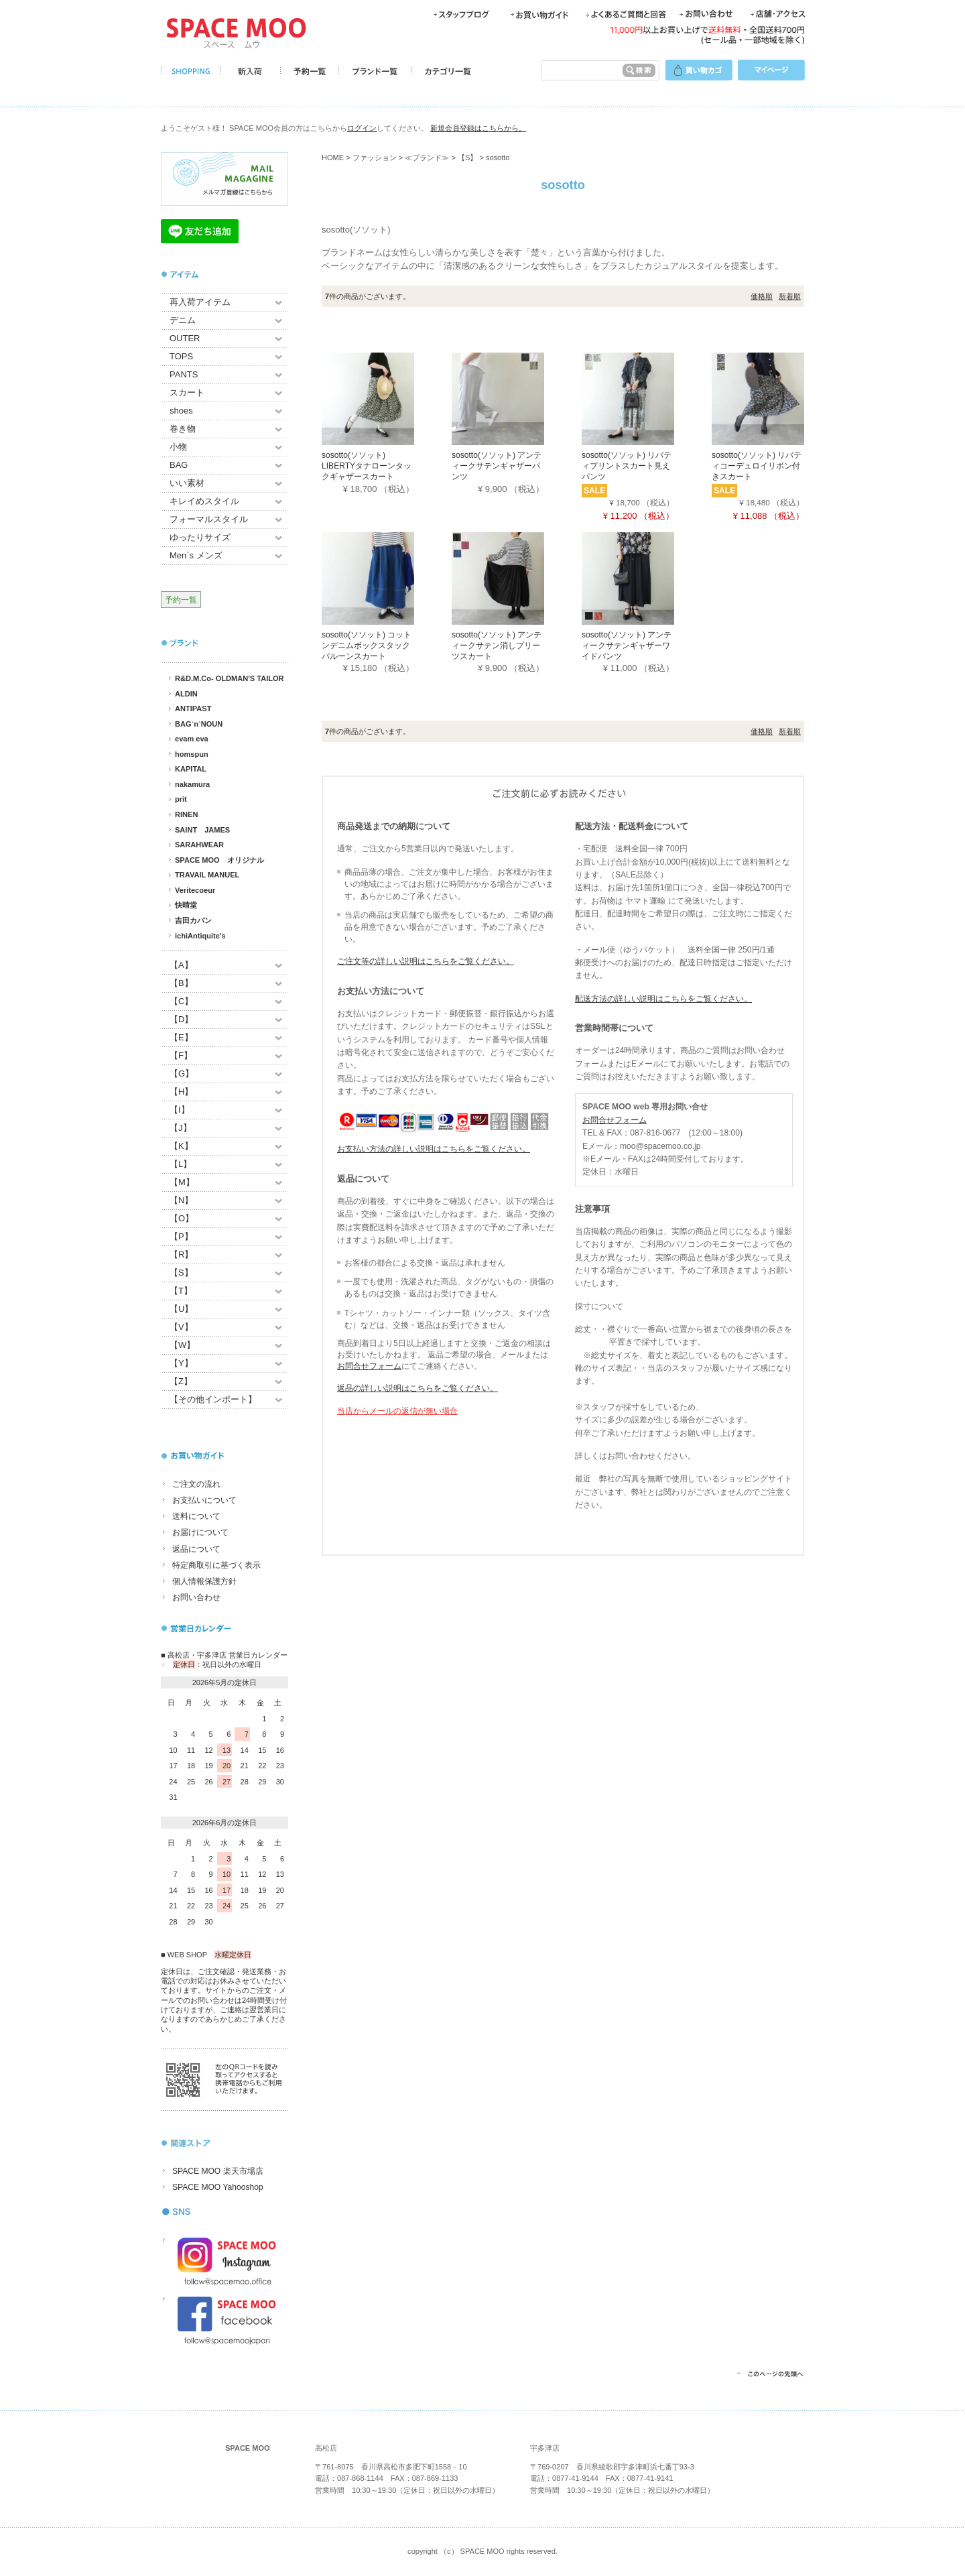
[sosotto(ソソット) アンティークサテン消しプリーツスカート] (517, 578)
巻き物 (183, 429)
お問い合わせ (196, 1597)
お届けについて (200, 1532)
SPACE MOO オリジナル (219, 860)
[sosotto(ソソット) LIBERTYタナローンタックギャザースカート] (387, 398)
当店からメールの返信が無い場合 (397, 1411)
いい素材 (187, 483)
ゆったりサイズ (200, 537)
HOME (333, 158)
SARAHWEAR (199, 845)
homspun (191, 754)
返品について (196, 1549)
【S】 (181, 1273)
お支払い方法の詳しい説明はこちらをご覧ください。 (433, 1149)
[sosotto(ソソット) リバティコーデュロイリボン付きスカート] (777, 398)
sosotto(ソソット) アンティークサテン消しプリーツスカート (496, 645)
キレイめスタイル (204, 501)
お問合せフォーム (369, 1366)
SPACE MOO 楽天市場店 (217, 2171)
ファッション (374, 158)
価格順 (762, 296)
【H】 (181, 1092)
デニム (183, 320)
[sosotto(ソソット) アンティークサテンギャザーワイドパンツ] (647, 578)
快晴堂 (186, 905)
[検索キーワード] (579, 70)
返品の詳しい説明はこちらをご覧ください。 (417, 1388)
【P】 (181, 1236)
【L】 (181, 1164)
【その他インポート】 (213, 1399)
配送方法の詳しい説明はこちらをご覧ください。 (663, 998)
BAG (179, 465)
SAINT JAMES (202, 830)
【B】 (181, 983)
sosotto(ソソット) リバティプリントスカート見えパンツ (626, 465)
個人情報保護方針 (204, 1581)
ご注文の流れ (196, 1484)
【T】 (181, 1291)
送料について (196, 1516)
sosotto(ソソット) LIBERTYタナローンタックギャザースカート (366, 465)
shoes (181, 411)
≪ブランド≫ (427, 158)
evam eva (191, 739)
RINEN (186, 814)
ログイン (362, 128)
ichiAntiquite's (200, 936)
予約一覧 (181, 599)
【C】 (181, 1001)
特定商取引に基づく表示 (216, 1565)
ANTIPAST (193, 708)
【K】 (181, 1146)
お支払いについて (204, 1500)
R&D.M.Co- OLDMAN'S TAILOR (229, 678)
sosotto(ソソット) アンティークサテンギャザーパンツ (496, 465)
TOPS (181, 356)
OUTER (185, 338)
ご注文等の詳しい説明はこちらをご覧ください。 (425, 961)
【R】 (181, 1254)
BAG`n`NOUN (198, 724)
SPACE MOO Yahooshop (217, 2187)
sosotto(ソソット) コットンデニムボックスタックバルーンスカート (366, 645)
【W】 (182, 1345)
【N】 (181, 1200)
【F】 (181, 1055)
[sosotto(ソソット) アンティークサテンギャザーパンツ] (517, 398)
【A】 (181, 965)
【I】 (180, 1110)
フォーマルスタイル (209, 519)
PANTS (184, 374)
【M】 (182, 1182)
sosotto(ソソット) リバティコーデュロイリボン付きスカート (756, 465)
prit (181, 799)
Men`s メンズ (196, 555)
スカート (187, 392)
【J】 (181, 1128)
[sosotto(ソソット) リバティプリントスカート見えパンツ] (647, 398)
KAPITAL (190, 769)
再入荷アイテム (200, 302)
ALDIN (186, 694)
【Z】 (181, 1381)
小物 (178, 447)
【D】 (181, 1019)
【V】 (181, 1327)
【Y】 (181, 1363)
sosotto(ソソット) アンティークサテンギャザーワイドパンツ (626, 645)
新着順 (790, 296)
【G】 (182, 1073)
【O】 (182, 1218)
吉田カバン (193, 920)
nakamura (192, 784)
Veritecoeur (195, 890)
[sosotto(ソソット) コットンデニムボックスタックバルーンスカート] (387, 578)
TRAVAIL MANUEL (207, 875)
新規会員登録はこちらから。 (478, 128)
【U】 (181, 1309)
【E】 (181, 1037)
